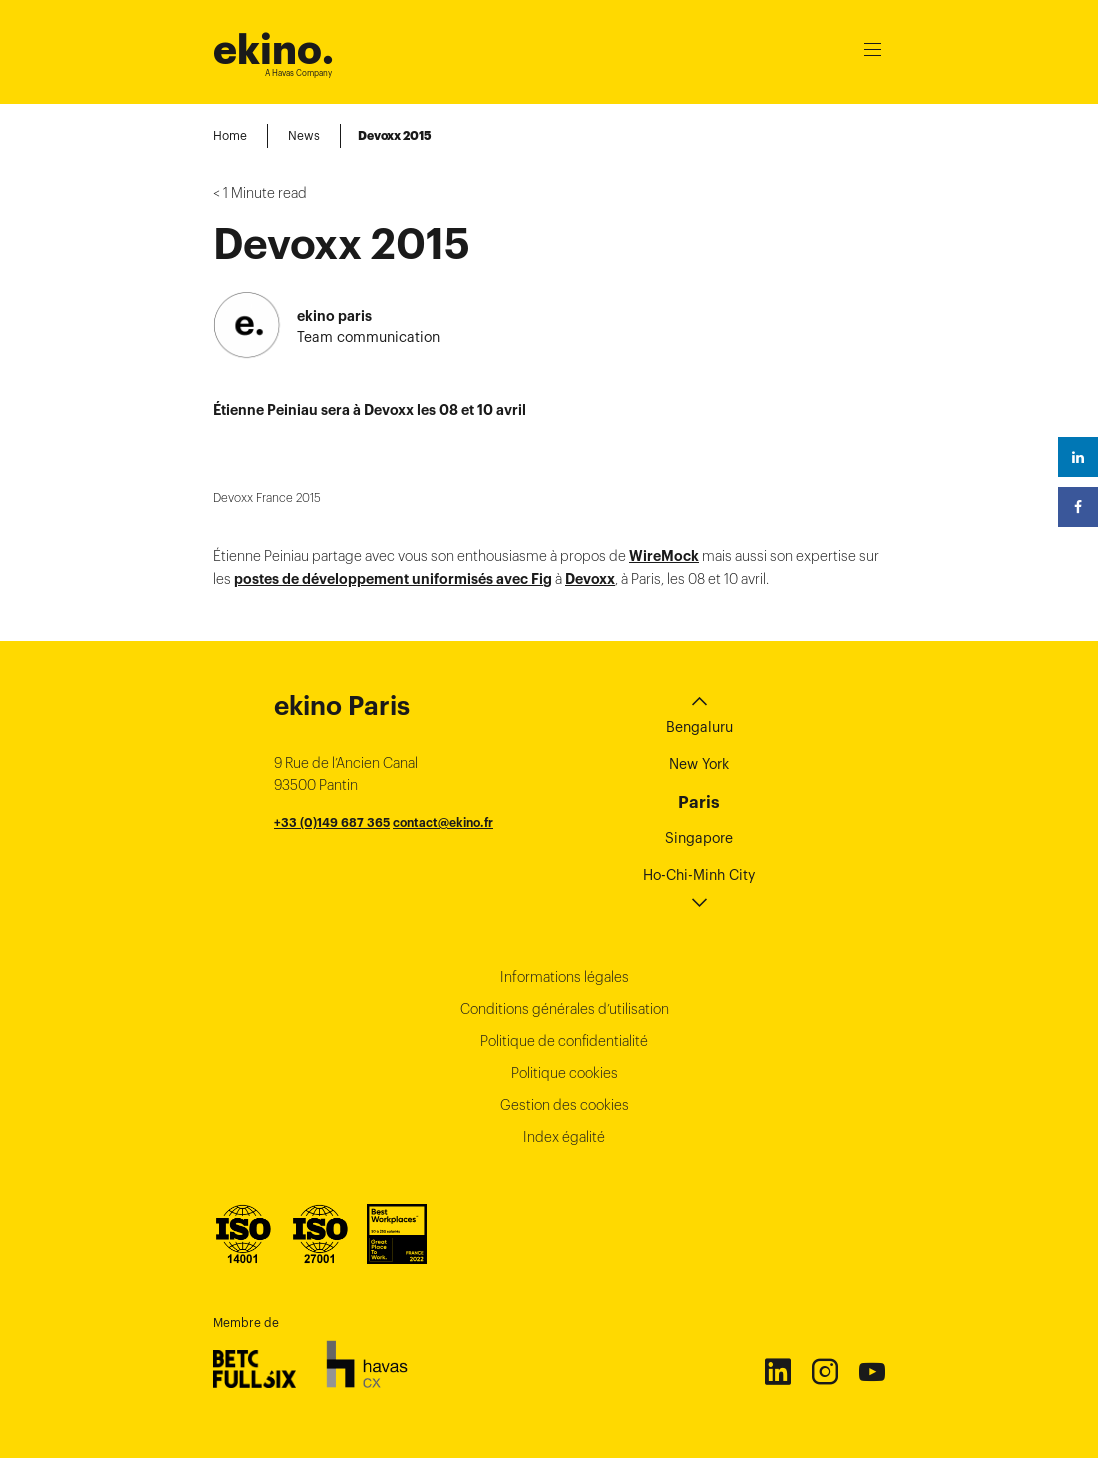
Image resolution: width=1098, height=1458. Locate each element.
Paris (699, 802)
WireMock (664, 556)
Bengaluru (699, 727)
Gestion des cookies (564, 1105)
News (304, 135)
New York (699, 764)
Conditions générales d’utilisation (564, 1009)
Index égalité (564, 1137)
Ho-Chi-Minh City (699, 875)
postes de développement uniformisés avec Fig (393, 579)
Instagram (824, 1371)
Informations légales (564, 977)
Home (230, 135)
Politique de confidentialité (564, 1041)
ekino (273, 49)
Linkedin (777, 1371)
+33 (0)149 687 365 (332, 822)
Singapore (699, 838)
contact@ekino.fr (443, 822)
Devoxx (590, 579)
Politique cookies (564, 1073)
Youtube (871, 1371)
